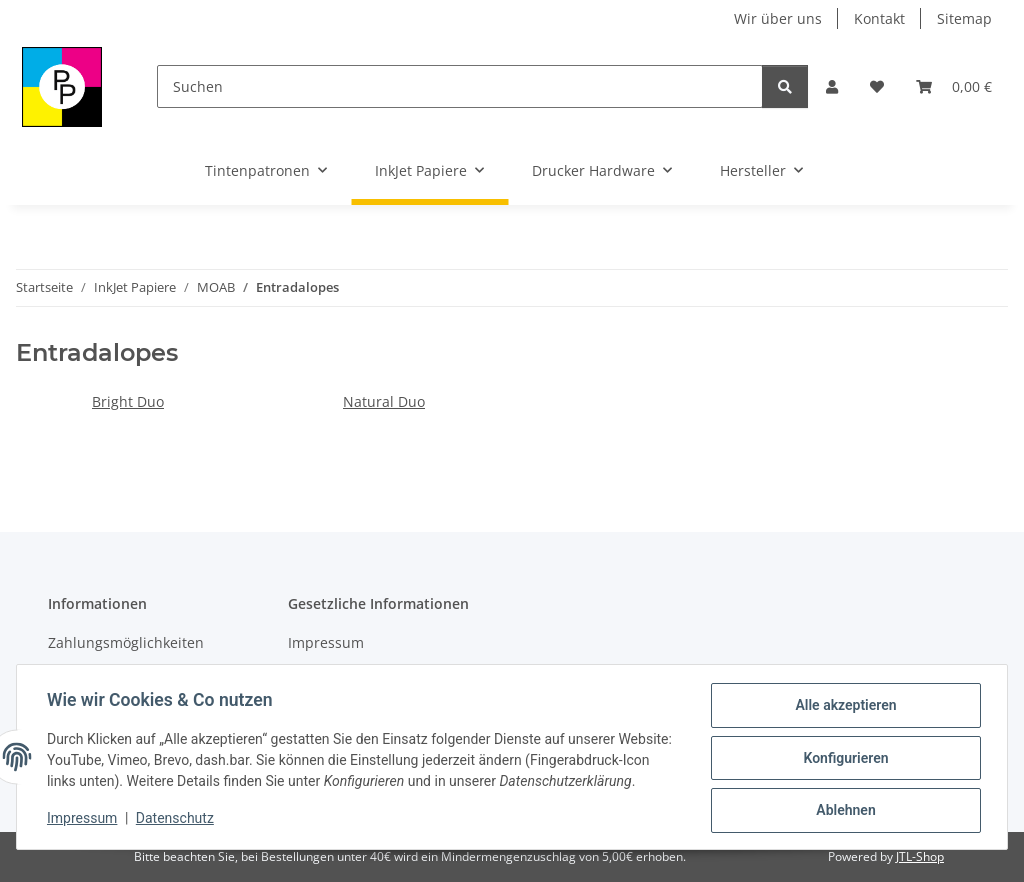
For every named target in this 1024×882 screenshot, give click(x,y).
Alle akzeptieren (843, 699)
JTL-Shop (920, 856)
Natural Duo (384, 401)
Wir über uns (778, 18)
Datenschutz (177, 822)
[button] (832, 86)
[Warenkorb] (954, 86)
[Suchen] (460, 86)
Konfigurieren (843, 751)
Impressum (84, 822)
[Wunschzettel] (877, 86)
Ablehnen (843, 803)
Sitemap (964, 18)
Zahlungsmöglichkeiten (126, 642)
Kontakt (879, 18)
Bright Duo (128, 401)
